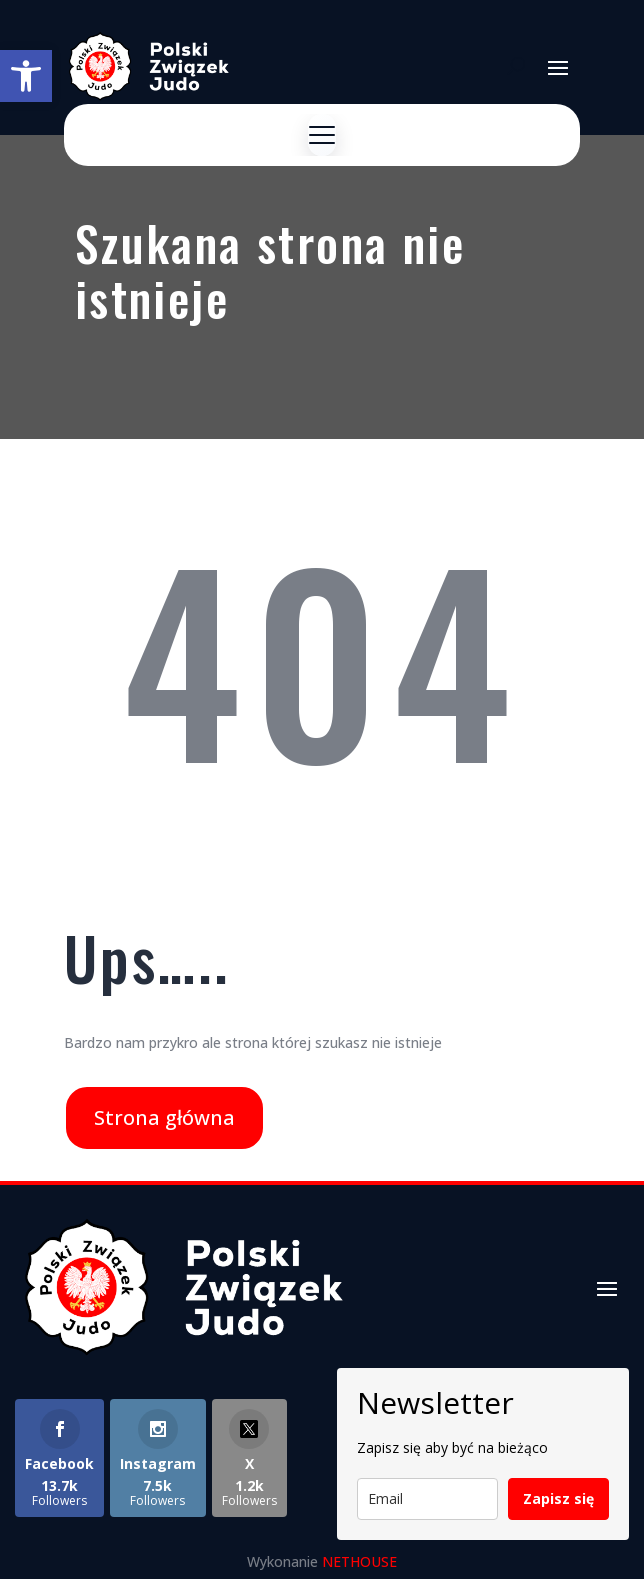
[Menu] (322, 135)
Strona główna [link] (164, 1117)
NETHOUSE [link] (359, 1561)
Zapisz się (558, 1498)
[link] (26, 76)
